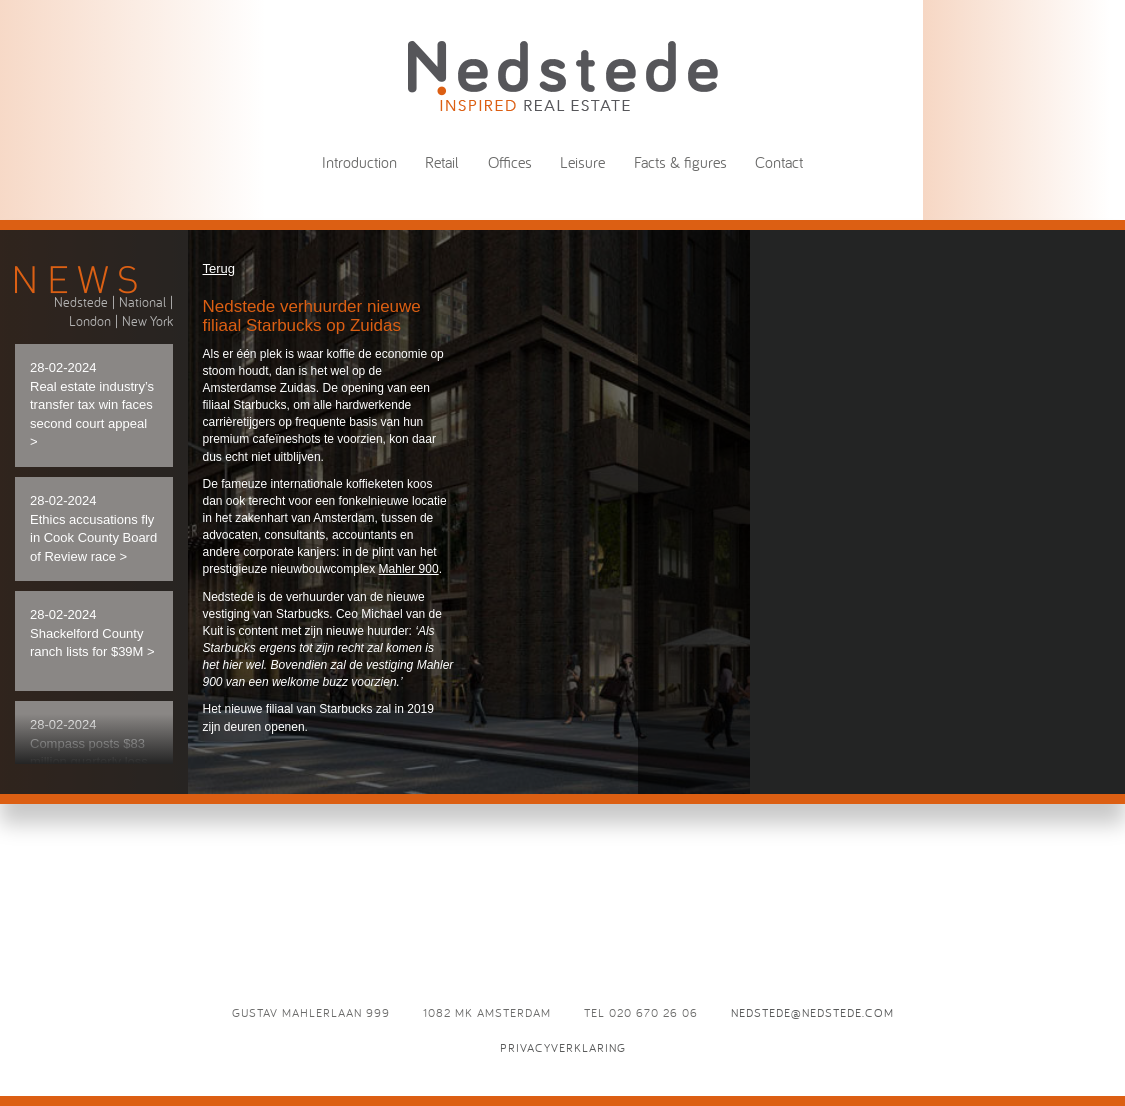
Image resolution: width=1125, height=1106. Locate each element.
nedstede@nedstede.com (812, 1012)
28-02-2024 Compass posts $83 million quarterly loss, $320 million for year (90, 761)
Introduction (359, 162)
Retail (442, 162)
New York (147, 321)
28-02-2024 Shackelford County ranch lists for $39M (92, 633)
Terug (219, 268)
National (142, 302)
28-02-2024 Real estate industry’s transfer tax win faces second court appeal (92, 404)
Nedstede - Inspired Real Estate (563, 75)
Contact (779, 162)
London (90, 321)
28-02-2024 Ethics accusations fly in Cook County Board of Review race (93, 528)
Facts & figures (680, 162)
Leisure (582, 162)
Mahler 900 (409, 569)
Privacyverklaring (563, 1047)
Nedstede (81, 302)
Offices (510, 162)
